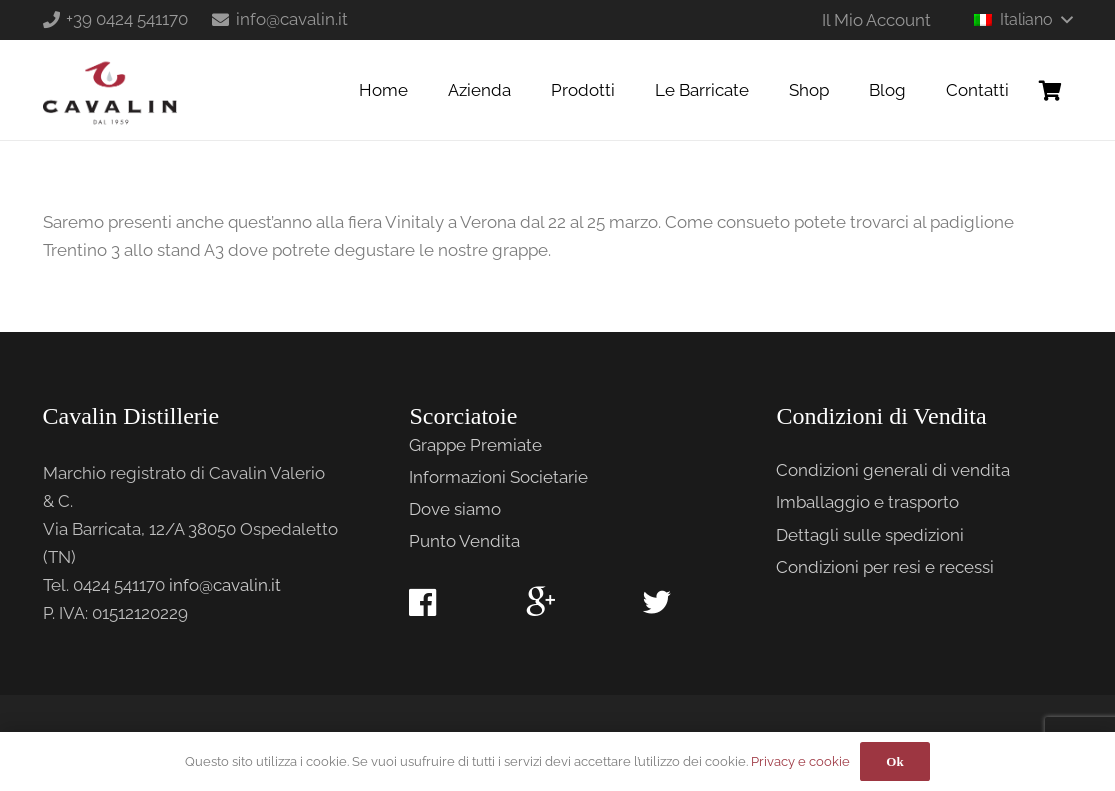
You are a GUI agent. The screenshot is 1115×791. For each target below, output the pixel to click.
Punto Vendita (464, 541)
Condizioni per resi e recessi (885, 567)
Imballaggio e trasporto (867, 502)
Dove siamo (455, 509)
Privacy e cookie (800, 761)
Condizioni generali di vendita (893, 470)
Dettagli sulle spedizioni (870, 535)
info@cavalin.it (225, 585)
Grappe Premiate (475, 445)
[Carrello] (1051, 90)
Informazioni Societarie (498, 477)
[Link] (110, 90)
